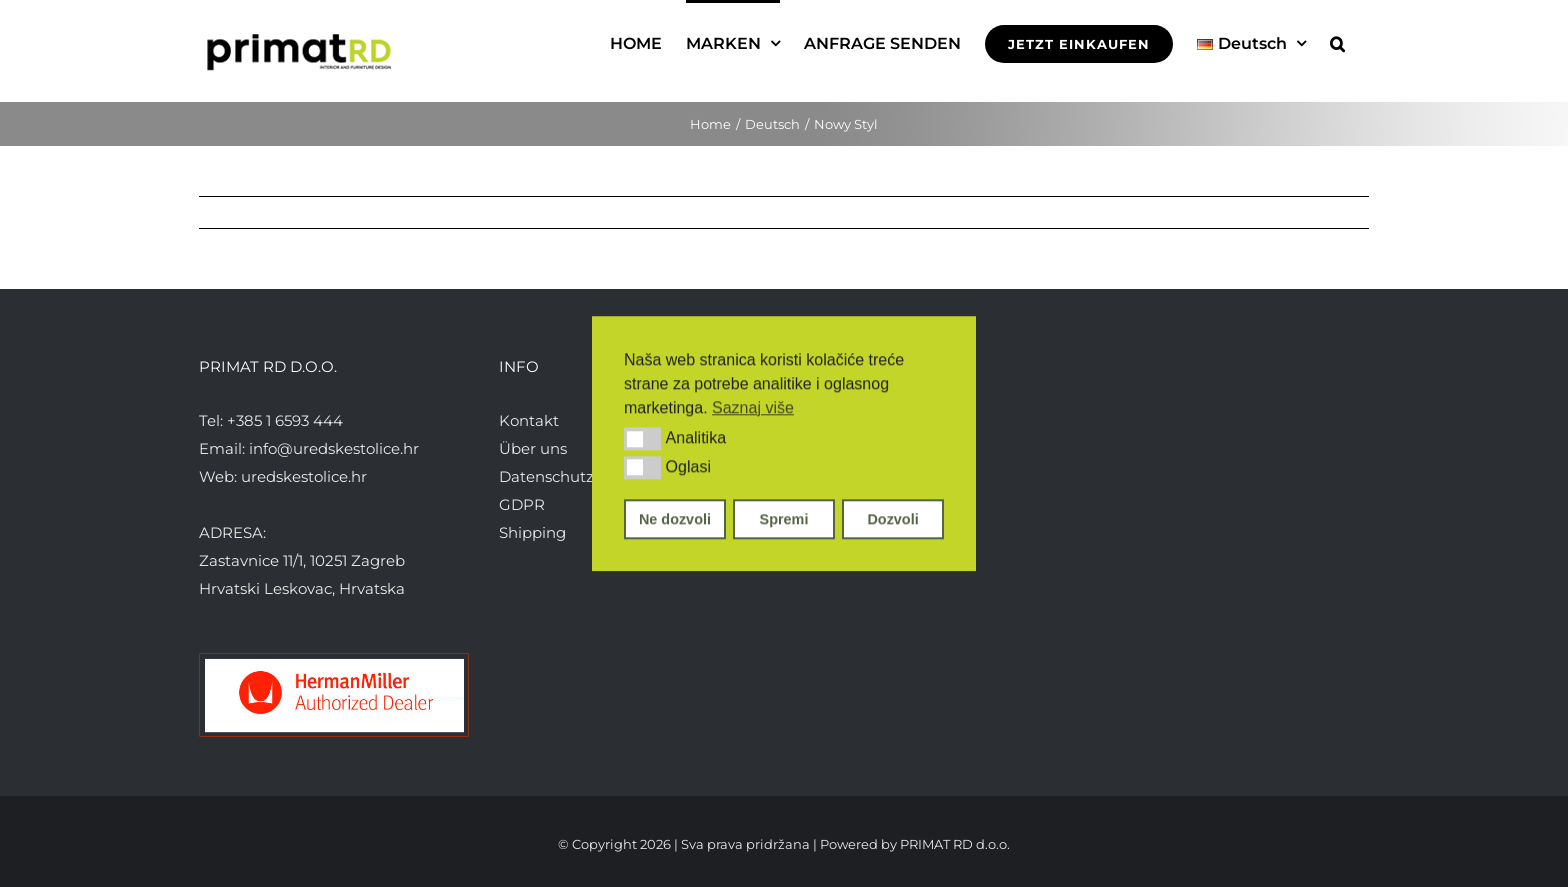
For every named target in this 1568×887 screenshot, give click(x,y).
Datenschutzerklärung (583, 476)
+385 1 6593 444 (285, 420)
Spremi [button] (784, 519)
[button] (642, 439)
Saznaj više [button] (753, 407)
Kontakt (529, 420)
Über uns (533, 448)
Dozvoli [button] (892, 519)
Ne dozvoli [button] (675, 519)
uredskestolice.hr (304, 476)
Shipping (532, 532)
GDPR (522, 504)
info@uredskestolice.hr (334, 448)
